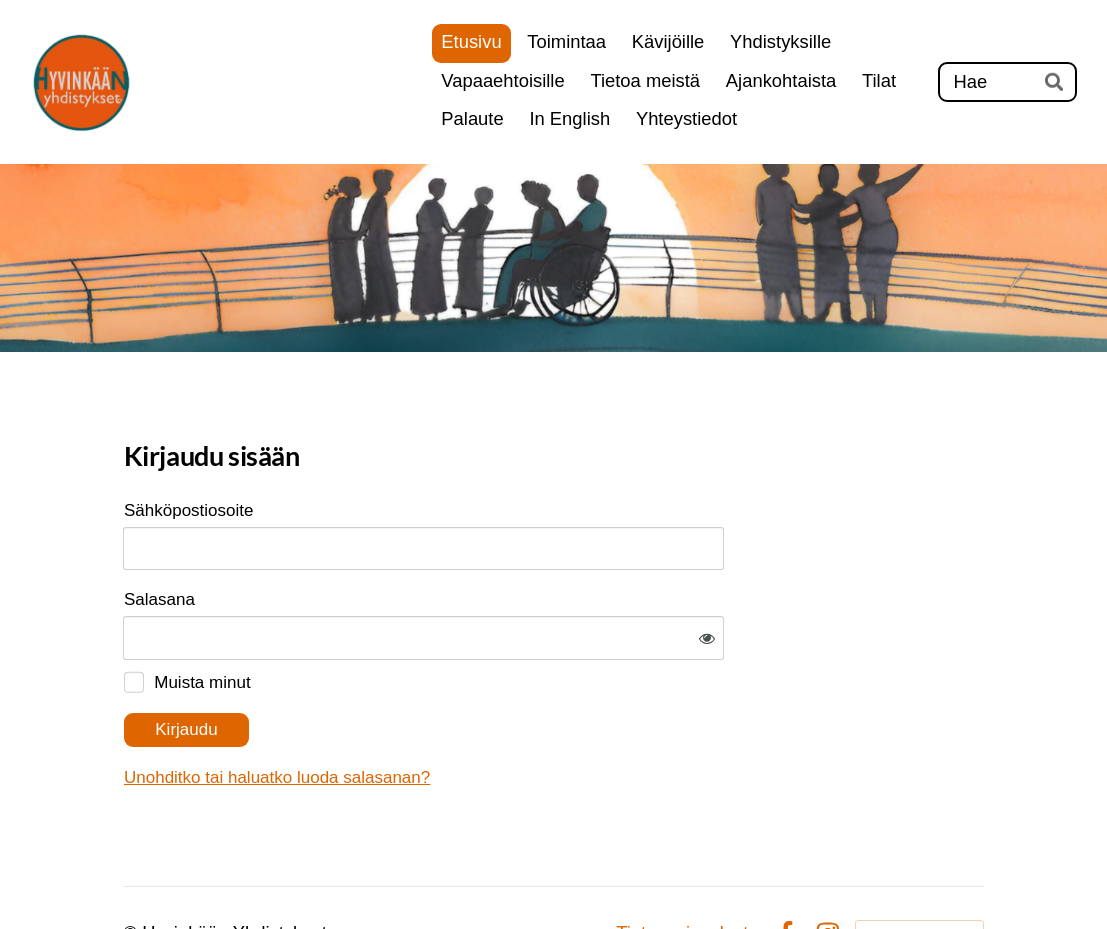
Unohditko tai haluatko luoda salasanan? (481, 714)
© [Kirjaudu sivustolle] (133, 870)
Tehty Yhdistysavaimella (919, 870)
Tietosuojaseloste (687, 871)
